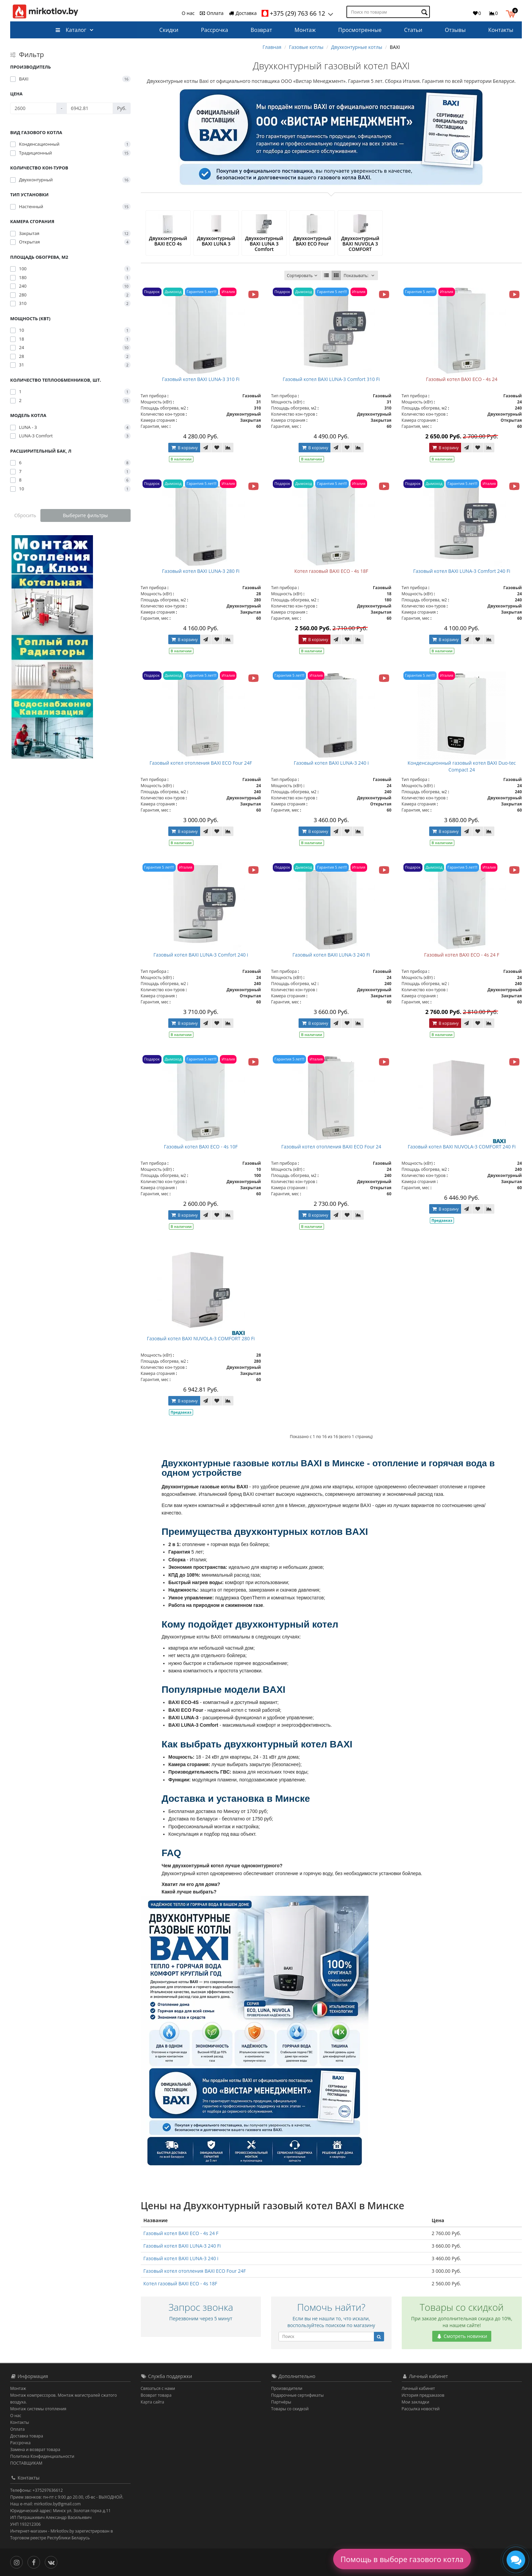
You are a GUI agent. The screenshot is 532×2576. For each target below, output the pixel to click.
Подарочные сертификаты (297, 2395)
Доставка (242, 13)
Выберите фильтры (85, 515)
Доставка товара (26, 2436)
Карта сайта (152, 2402)
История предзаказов (423, 2395)
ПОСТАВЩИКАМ (26, 2463)
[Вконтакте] (53, 2561)
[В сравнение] (228, 447)
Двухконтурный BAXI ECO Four (312, 241)
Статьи (413, 30)
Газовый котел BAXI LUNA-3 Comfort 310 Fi (331, 379)
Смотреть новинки (461, 2336)
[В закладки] (216, 447)
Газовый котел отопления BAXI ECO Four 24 (331, 1146)
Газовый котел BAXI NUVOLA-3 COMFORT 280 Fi (201, 1338)
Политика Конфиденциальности (42, 2456)
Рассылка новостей (421, 2409)
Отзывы (455, 30)
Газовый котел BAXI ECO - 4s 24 (461, 379)
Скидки (168, 30)
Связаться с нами (158, 2388)
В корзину (184, 448)
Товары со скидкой (290, 2409)
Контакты (500, 30)
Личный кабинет (418, 2388)
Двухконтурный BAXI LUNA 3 (216, 241)
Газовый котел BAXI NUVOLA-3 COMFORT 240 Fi (462, 1146)
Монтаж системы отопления (38, 2409)
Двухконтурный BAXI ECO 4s (168, 241)
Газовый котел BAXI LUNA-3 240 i (331, 763)
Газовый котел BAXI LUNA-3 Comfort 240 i (200, 954)
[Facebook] (35, 2561)
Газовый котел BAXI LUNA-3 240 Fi (331, 954)
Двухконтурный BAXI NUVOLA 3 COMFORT (360, 243)
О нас (188, 13)
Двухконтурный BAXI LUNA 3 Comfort (264, 243)
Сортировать (303, 275)
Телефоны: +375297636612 (36, 2490)
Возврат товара (156, 2395)
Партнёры (281, 2402)
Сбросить (25, 515)
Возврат (261, 30)
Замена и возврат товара (35, 2449)
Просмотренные (360, 30)
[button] (512, 13)
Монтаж (305, 30)
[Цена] (33, 108)
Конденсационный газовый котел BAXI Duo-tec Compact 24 (461, 766)
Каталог (71, 30)
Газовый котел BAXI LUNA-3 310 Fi (201, 379)
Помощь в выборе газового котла (402, 2559)
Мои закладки (416, 2402)
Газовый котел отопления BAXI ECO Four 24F (201, 763)
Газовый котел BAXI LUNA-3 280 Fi (201, 571)
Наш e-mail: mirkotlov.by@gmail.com (45, 2504)
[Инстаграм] (18, 2561)
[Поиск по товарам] (425, 12)
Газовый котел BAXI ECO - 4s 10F (201, 1146)
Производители (286, 2388)
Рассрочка (214, 30)
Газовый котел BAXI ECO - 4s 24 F (461, 954)
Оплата (211, 13)
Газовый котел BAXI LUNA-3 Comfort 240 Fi (461, 571)
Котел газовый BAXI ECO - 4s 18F (331, 571)
